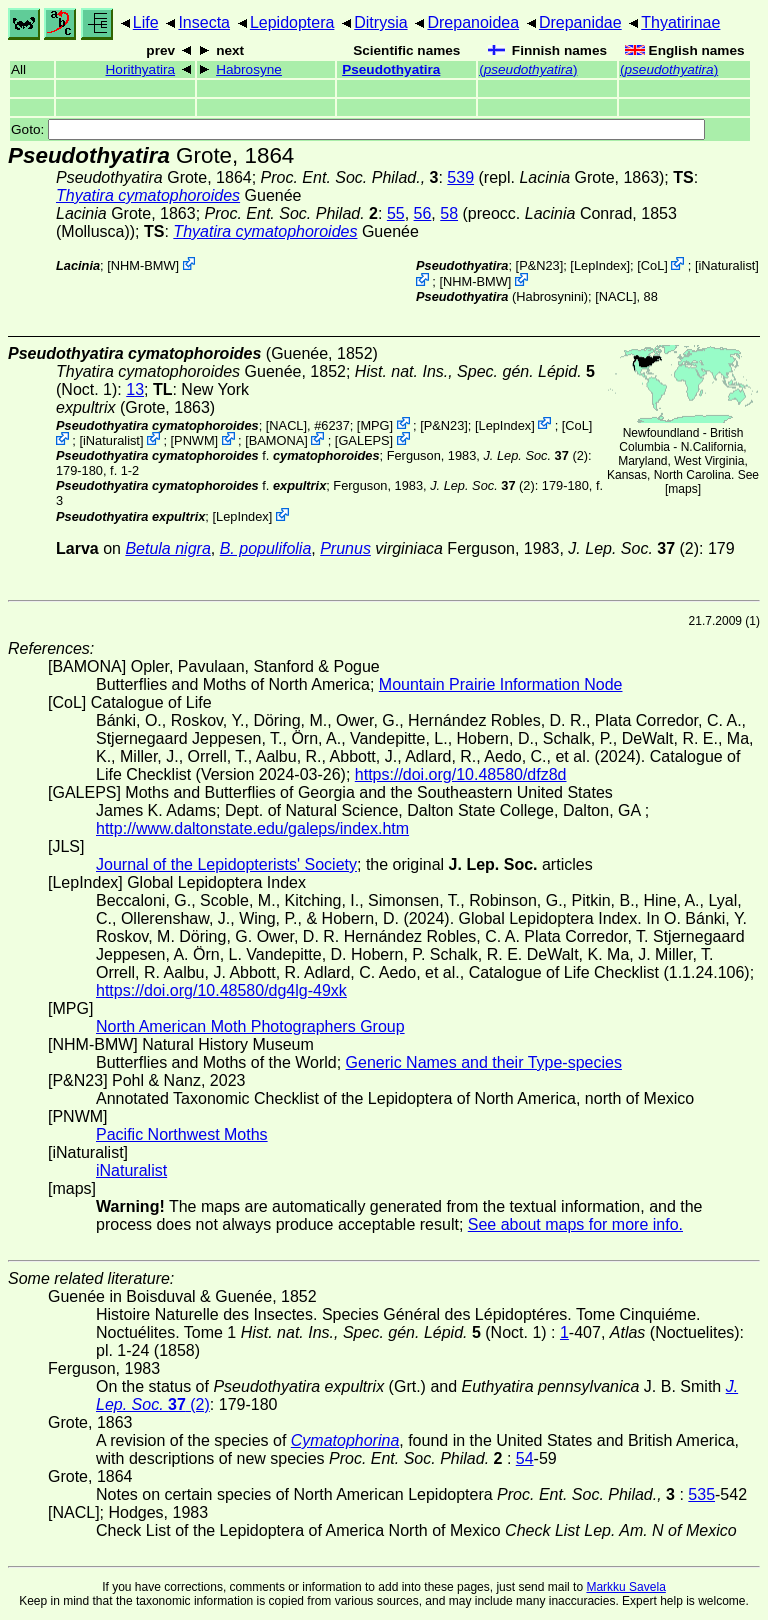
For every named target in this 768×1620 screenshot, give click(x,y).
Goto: (358, 129)
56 (423, 213)
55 (396, 213)
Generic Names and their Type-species (484, 1062)
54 (525, 1458)
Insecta (204, 22)
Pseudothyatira (391, 69)
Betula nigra (167, 548)
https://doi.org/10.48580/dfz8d (461, 774)
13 (135, 389)
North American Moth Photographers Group (250, 1026)
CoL (652, 265)
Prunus (345, 548)
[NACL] (615, 296)
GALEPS (363, 440)
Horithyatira (141, 69)
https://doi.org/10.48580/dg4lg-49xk (221, 990)
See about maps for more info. (575, 1224)
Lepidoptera (292, 22)
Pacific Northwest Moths (182, 1134)
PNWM (194, 440)
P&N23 (539, 265)
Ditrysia (380, 22)
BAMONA (276, 440)
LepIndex (600, 265)
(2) (535, 455)
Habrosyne (249, 69)
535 (701, 1494)
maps (682, 489)
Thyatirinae (680, 22)
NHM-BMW (143, 265)
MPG (374, 424)
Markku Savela (625, 1587)
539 (460, 177)
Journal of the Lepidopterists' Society (226, 864)
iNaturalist (726, 265)
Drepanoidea (473, 22)
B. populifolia (266, 548)
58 (449, 213)
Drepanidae (580, 22)
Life (146, 22)
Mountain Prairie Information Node (501, 684)
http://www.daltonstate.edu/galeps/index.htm (252, 828)
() (528, 69)
